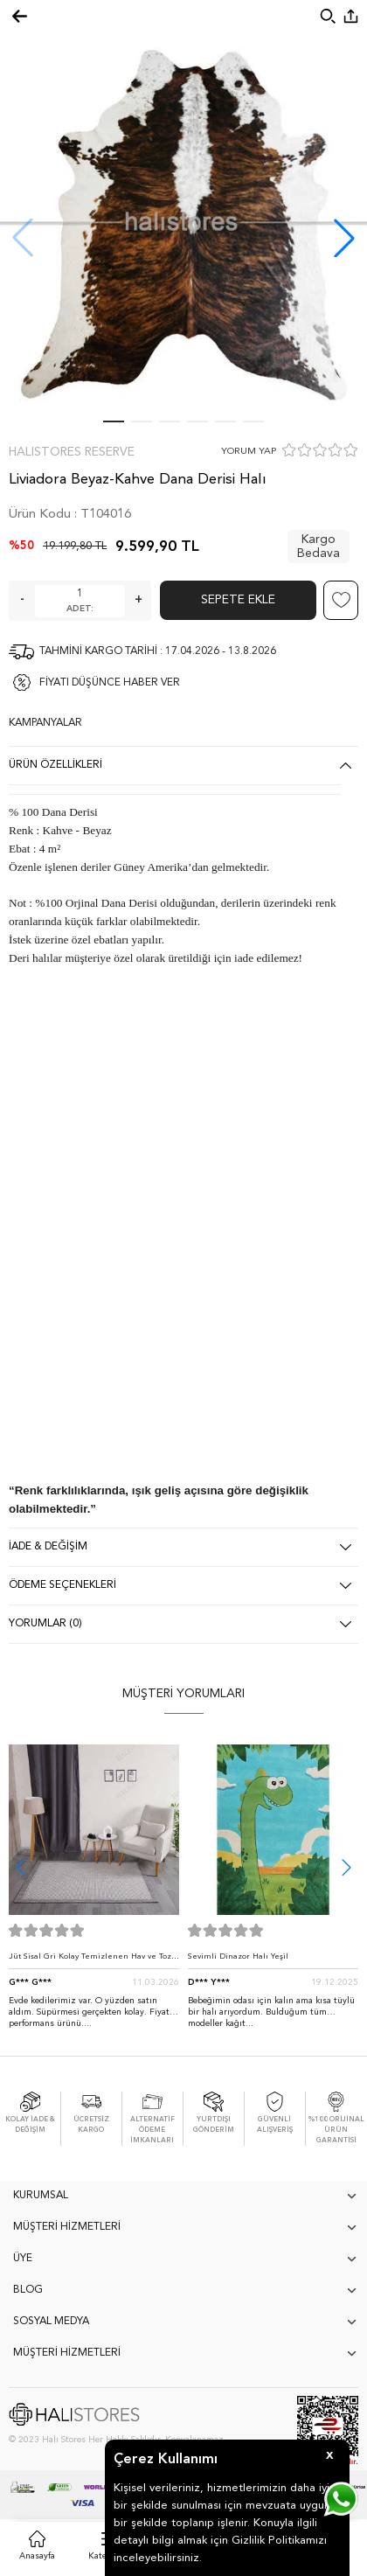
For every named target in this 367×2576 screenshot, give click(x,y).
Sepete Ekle (238, 600)
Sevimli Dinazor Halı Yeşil (238, 1956)
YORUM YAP (248, 451)
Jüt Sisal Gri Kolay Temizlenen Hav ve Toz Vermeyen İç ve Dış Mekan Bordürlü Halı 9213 (90, 1961)
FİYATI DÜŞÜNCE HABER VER (109, 683)
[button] (344, 238)
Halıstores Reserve (72, 452)
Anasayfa (37, 2556)
